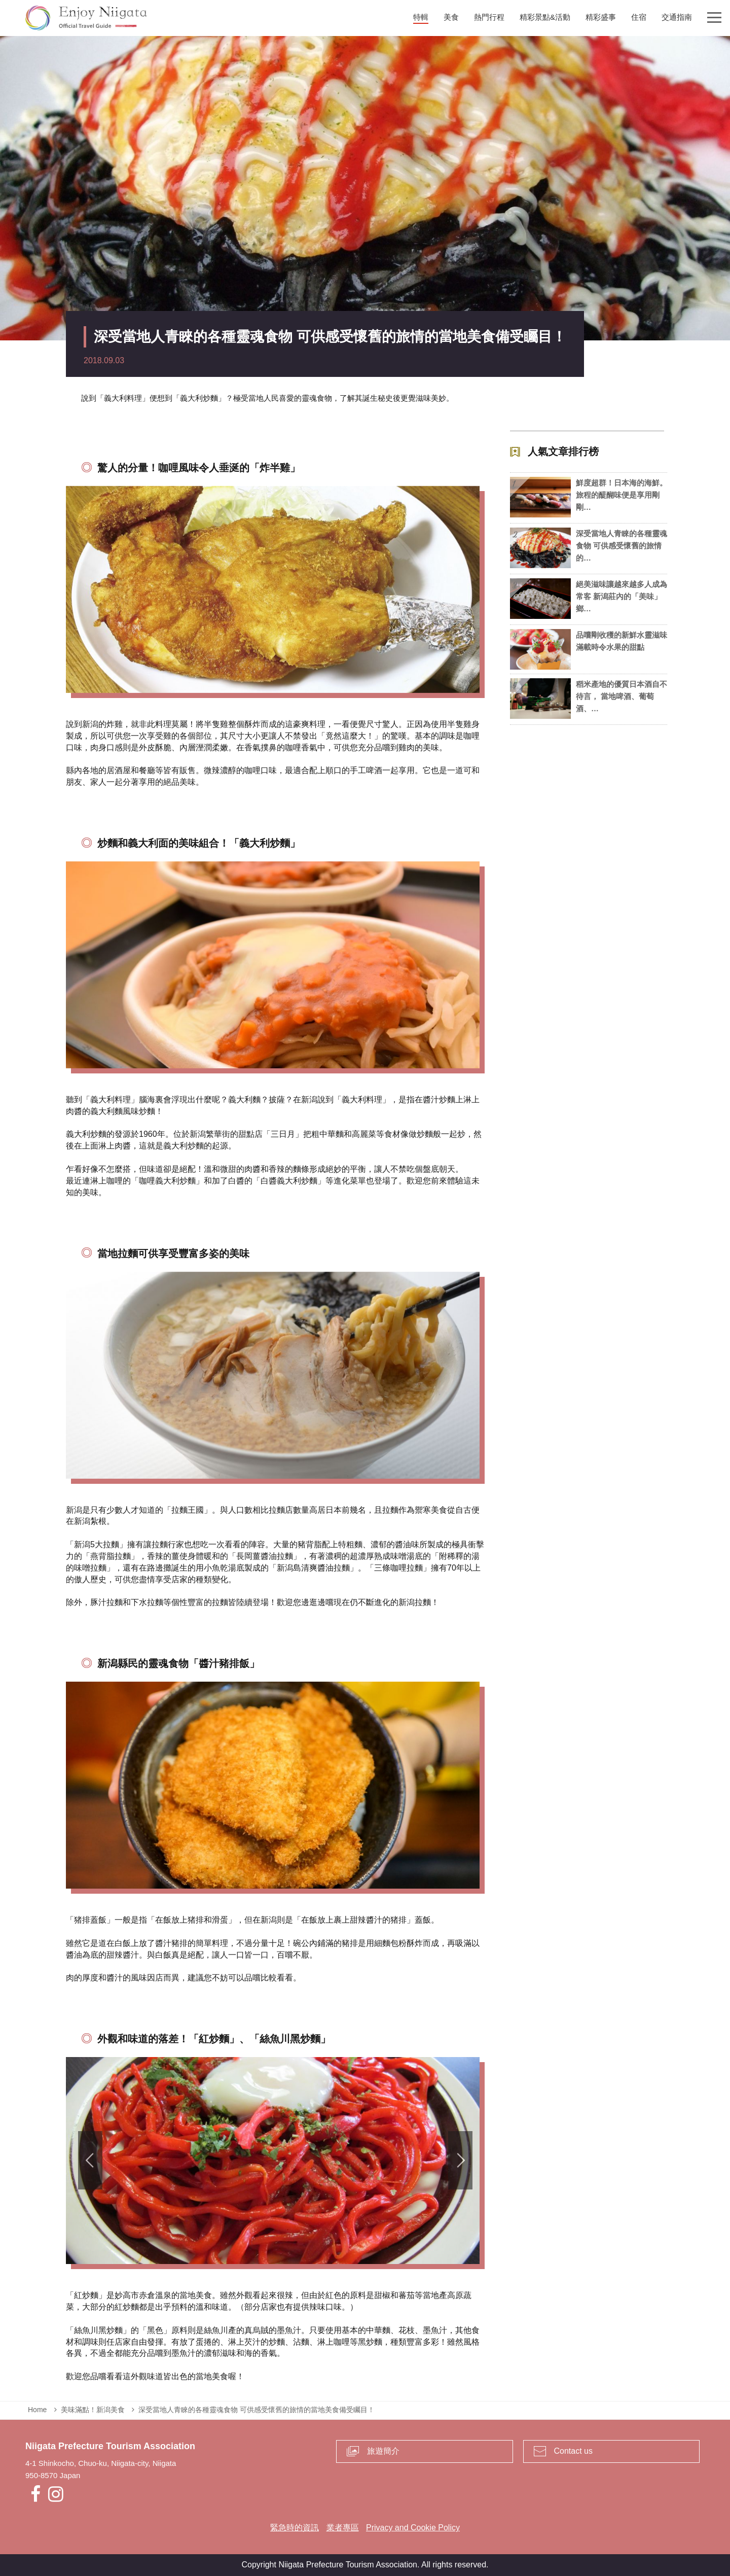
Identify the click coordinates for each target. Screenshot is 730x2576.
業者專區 (342, 2527)
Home (37, 2410)
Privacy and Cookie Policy (413, 2527)
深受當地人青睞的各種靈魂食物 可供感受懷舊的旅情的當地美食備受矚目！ (256, 2410)
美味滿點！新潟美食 (93, 2410)
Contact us (573, 2451)
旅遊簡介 (383, 2451)
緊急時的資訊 (294, 2527)
